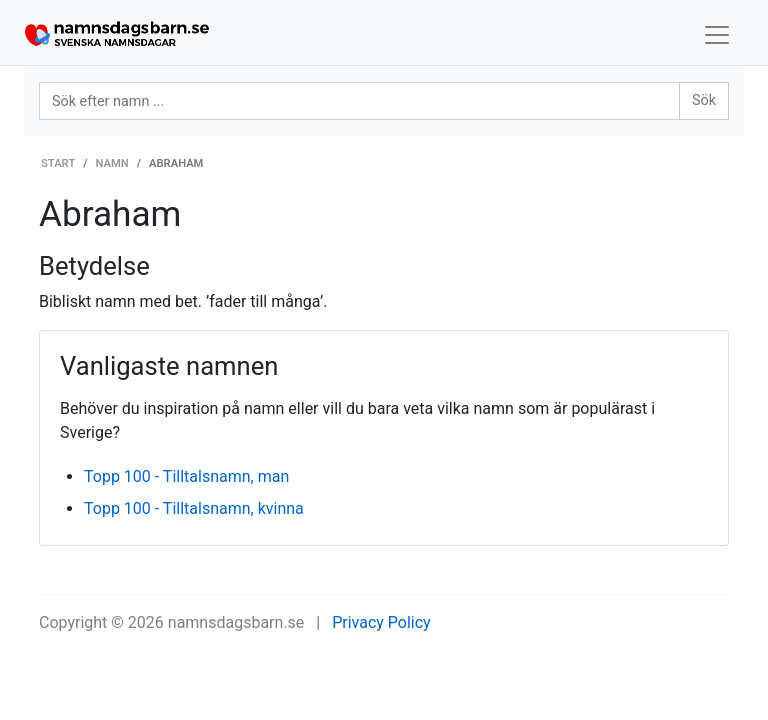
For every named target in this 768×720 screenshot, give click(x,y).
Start (58, 163)
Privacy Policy (381, 622)
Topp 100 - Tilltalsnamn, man (186, 476)
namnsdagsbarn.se (236, 622)
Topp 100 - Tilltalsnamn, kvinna (194, 508)
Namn (112, 163)
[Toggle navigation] (717, 35)
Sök (704, 100)
